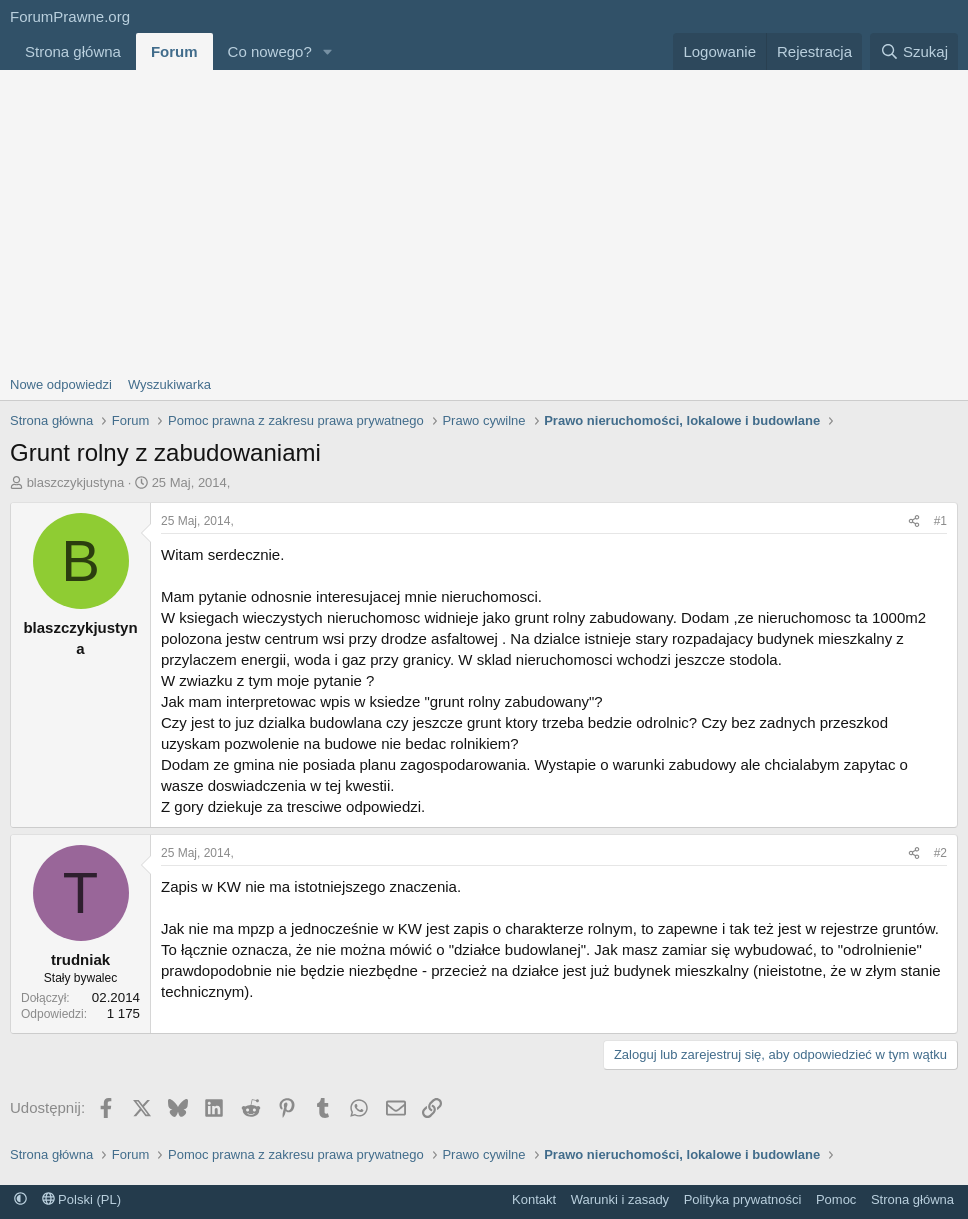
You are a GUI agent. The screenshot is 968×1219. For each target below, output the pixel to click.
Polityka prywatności (743, 1199)
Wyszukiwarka (169, 384)
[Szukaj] (914, 51)
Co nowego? (270, 51)
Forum (174, 51)
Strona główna (73, 51)
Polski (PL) (81, 1199)
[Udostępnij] (914, 521)
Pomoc (836, 1199)
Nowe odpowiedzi (61, 384)
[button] (328, 51)
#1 (940, 521)
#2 (940, 853)
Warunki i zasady (620, 1199)
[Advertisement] (484, 220)
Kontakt (534, 1199)
